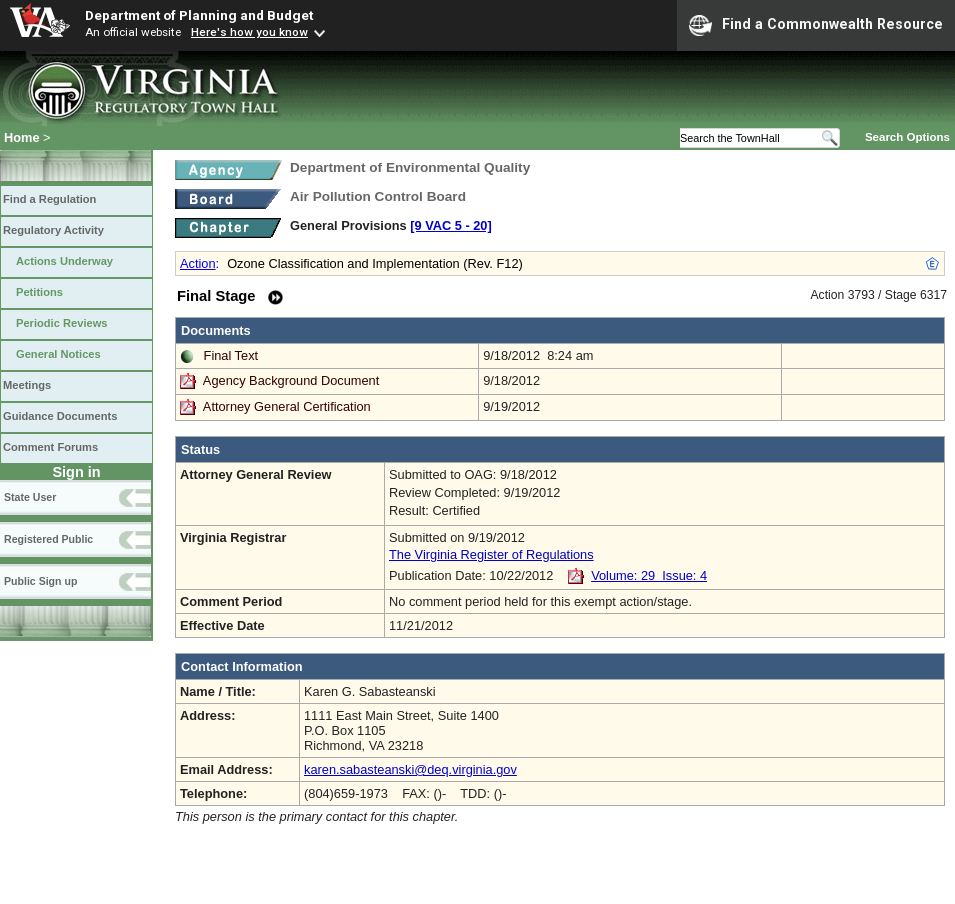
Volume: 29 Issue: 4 (649, 575)
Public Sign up (40, 581)
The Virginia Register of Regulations (491, 554)
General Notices (58, 354)
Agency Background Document (291, 380)
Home (22, 137)
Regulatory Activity (53, 230)
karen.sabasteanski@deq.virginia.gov (410, 769)
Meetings (27, 385)
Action (198, 263)
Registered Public (48, 539)
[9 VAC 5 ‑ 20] (451, 225)
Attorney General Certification (287, 406)
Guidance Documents (60, 416)
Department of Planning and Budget (199, 15)
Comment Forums (50, 447)
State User (30, 497)
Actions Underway (64, 261)
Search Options (907, 137)
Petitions (39, 292)
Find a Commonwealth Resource (816, 25)
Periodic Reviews (62, 323)
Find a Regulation (49, 199)
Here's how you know (249, 32)
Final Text (231, 355)
